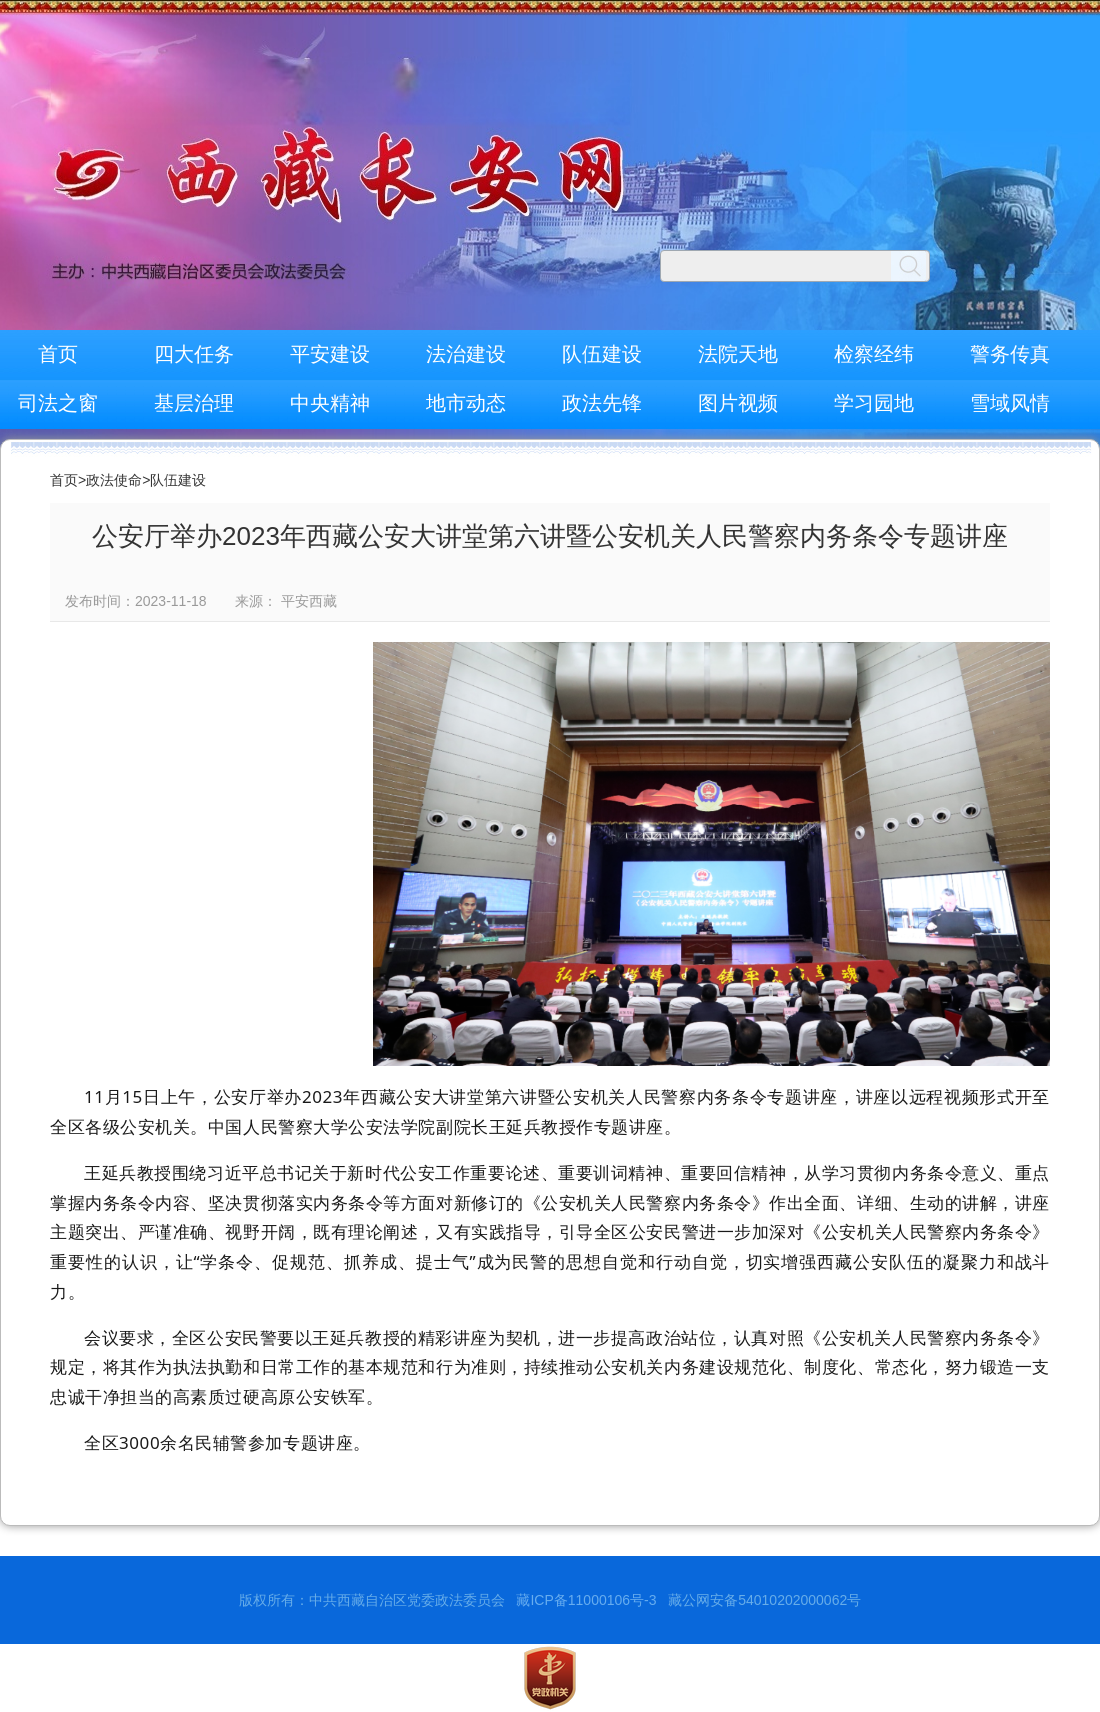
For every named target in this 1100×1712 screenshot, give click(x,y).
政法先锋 (602, 403)
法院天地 (738, 354)
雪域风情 (1010, 403)
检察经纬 (874, 354)
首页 (58, 354)
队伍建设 (602, 354)
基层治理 (194, 403)
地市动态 (466, 403)
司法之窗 (58, 403)
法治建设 (466, 354)
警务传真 (1010, 354)
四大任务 (194, 354)
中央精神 (330, 403)
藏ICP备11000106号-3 (586, 1600)
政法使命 (114, 480)
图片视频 (738, 403)
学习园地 (874, 403)
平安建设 (330, 354)
